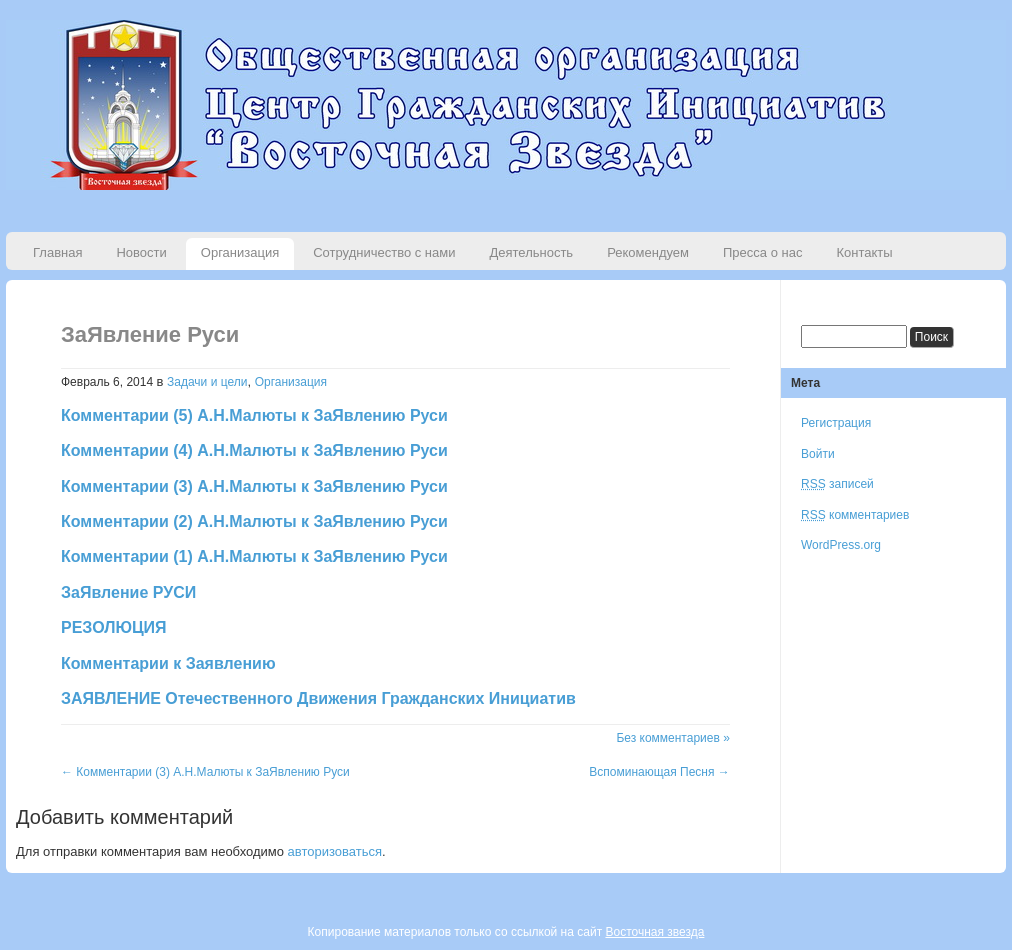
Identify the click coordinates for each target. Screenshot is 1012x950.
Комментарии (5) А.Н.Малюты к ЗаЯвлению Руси (254, 415)
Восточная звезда (654, 932)
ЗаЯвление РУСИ (128, 592)
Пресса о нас (762, 252)
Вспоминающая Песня (659, 772)
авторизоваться (335, 851)
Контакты (864, 252)
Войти (818, 454)
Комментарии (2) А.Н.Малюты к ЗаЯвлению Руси (254, 521)
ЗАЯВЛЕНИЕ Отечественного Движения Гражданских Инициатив (318, 698)
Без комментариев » (672, 738)
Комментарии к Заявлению (168, 663)
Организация (240, 252)
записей (837, 484)
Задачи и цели (207, 382)
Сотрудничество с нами (384, 252)
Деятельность (531, 252)
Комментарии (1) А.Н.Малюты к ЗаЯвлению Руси (254, 556)
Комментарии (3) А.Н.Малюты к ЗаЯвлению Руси (254, 486)
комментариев (855, 515)
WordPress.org (841, 545)
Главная (57, 252)
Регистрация (836, 423)
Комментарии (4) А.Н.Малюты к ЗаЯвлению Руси (254, 450)
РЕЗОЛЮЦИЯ (114, 627)
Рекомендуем (648, 252)
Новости (141, 252)
